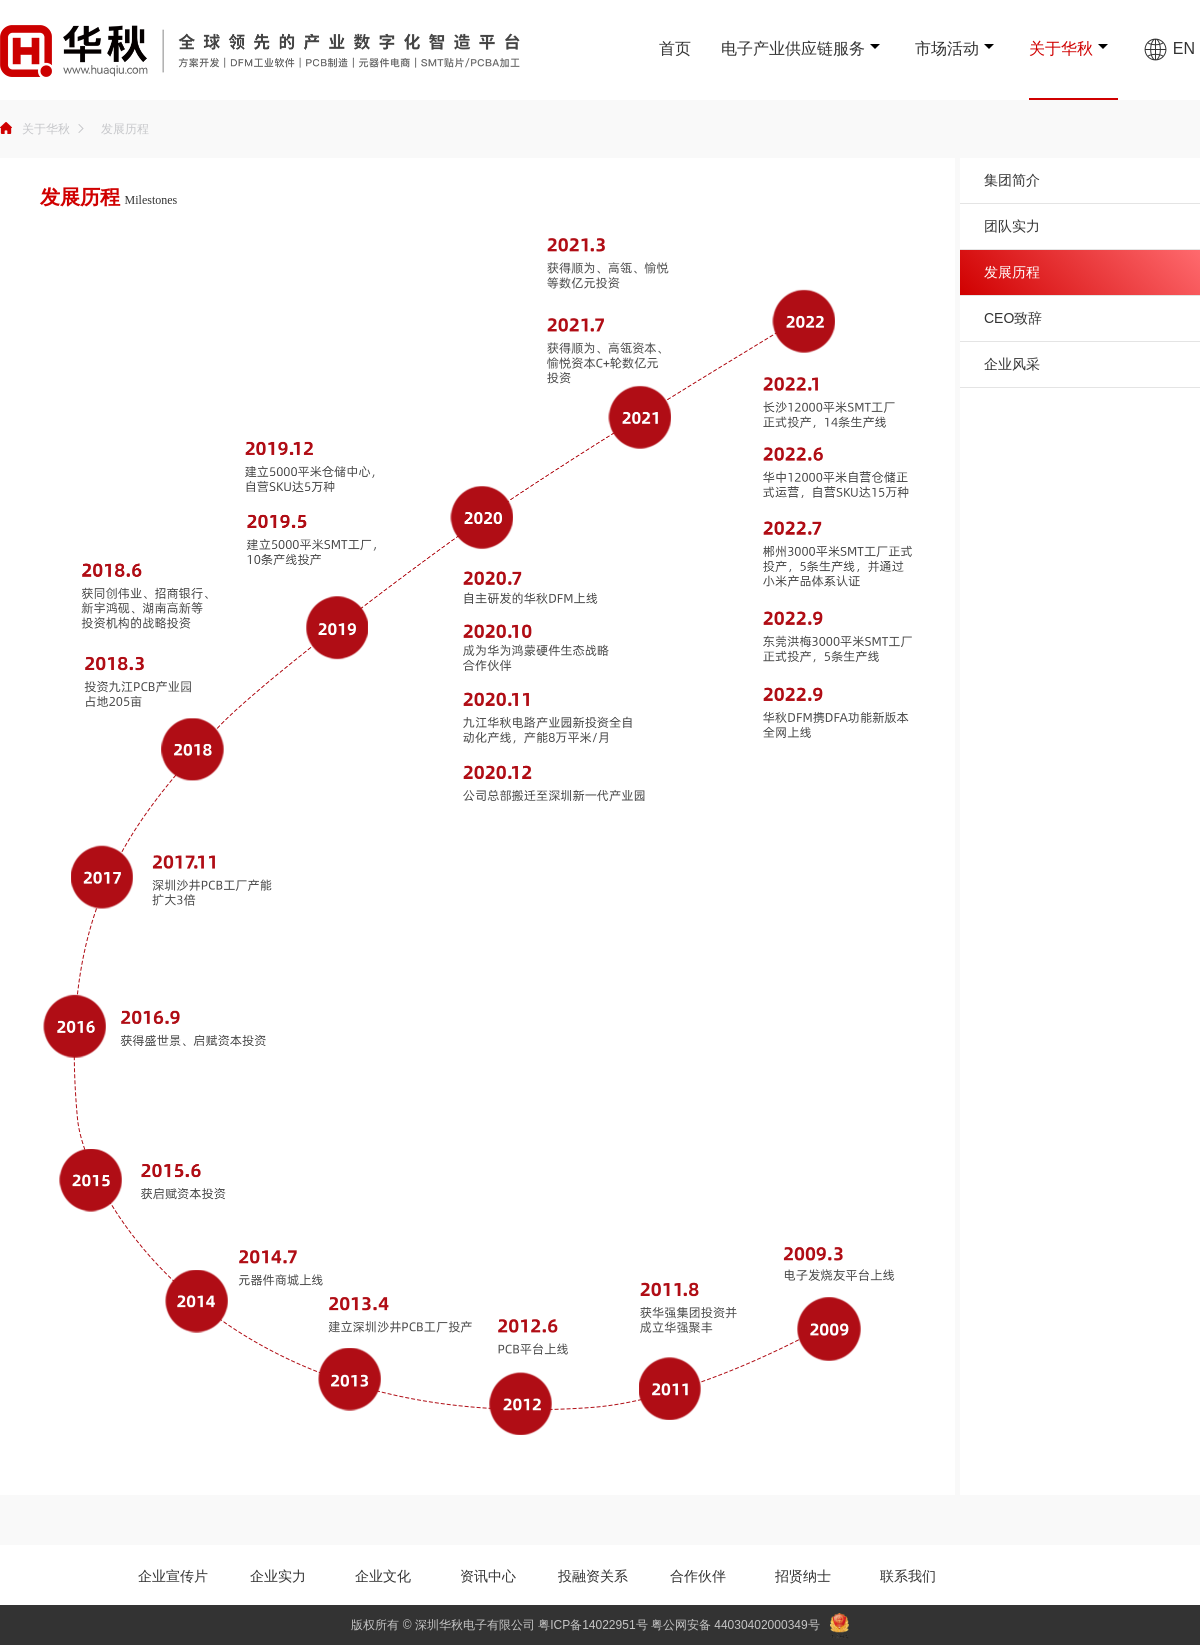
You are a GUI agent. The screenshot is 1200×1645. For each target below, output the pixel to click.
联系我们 (908, 1576)
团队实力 (1012, 226)
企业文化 (383, 1576)
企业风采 (1012, 364)
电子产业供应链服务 (793, 48)
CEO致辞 (1013, 318)
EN (1169, 48)
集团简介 (1012, 180)
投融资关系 (593, 1576)
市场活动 (947, 48)
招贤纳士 (803, 1576)
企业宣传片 (173, 1576)
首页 (675, 48)
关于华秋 (1061, 48)
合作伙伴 (698, 1576)
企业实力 (278, 1576)
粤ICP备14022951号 (592, 1625)
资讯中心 (488, 1576)
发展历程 (125, 129)
